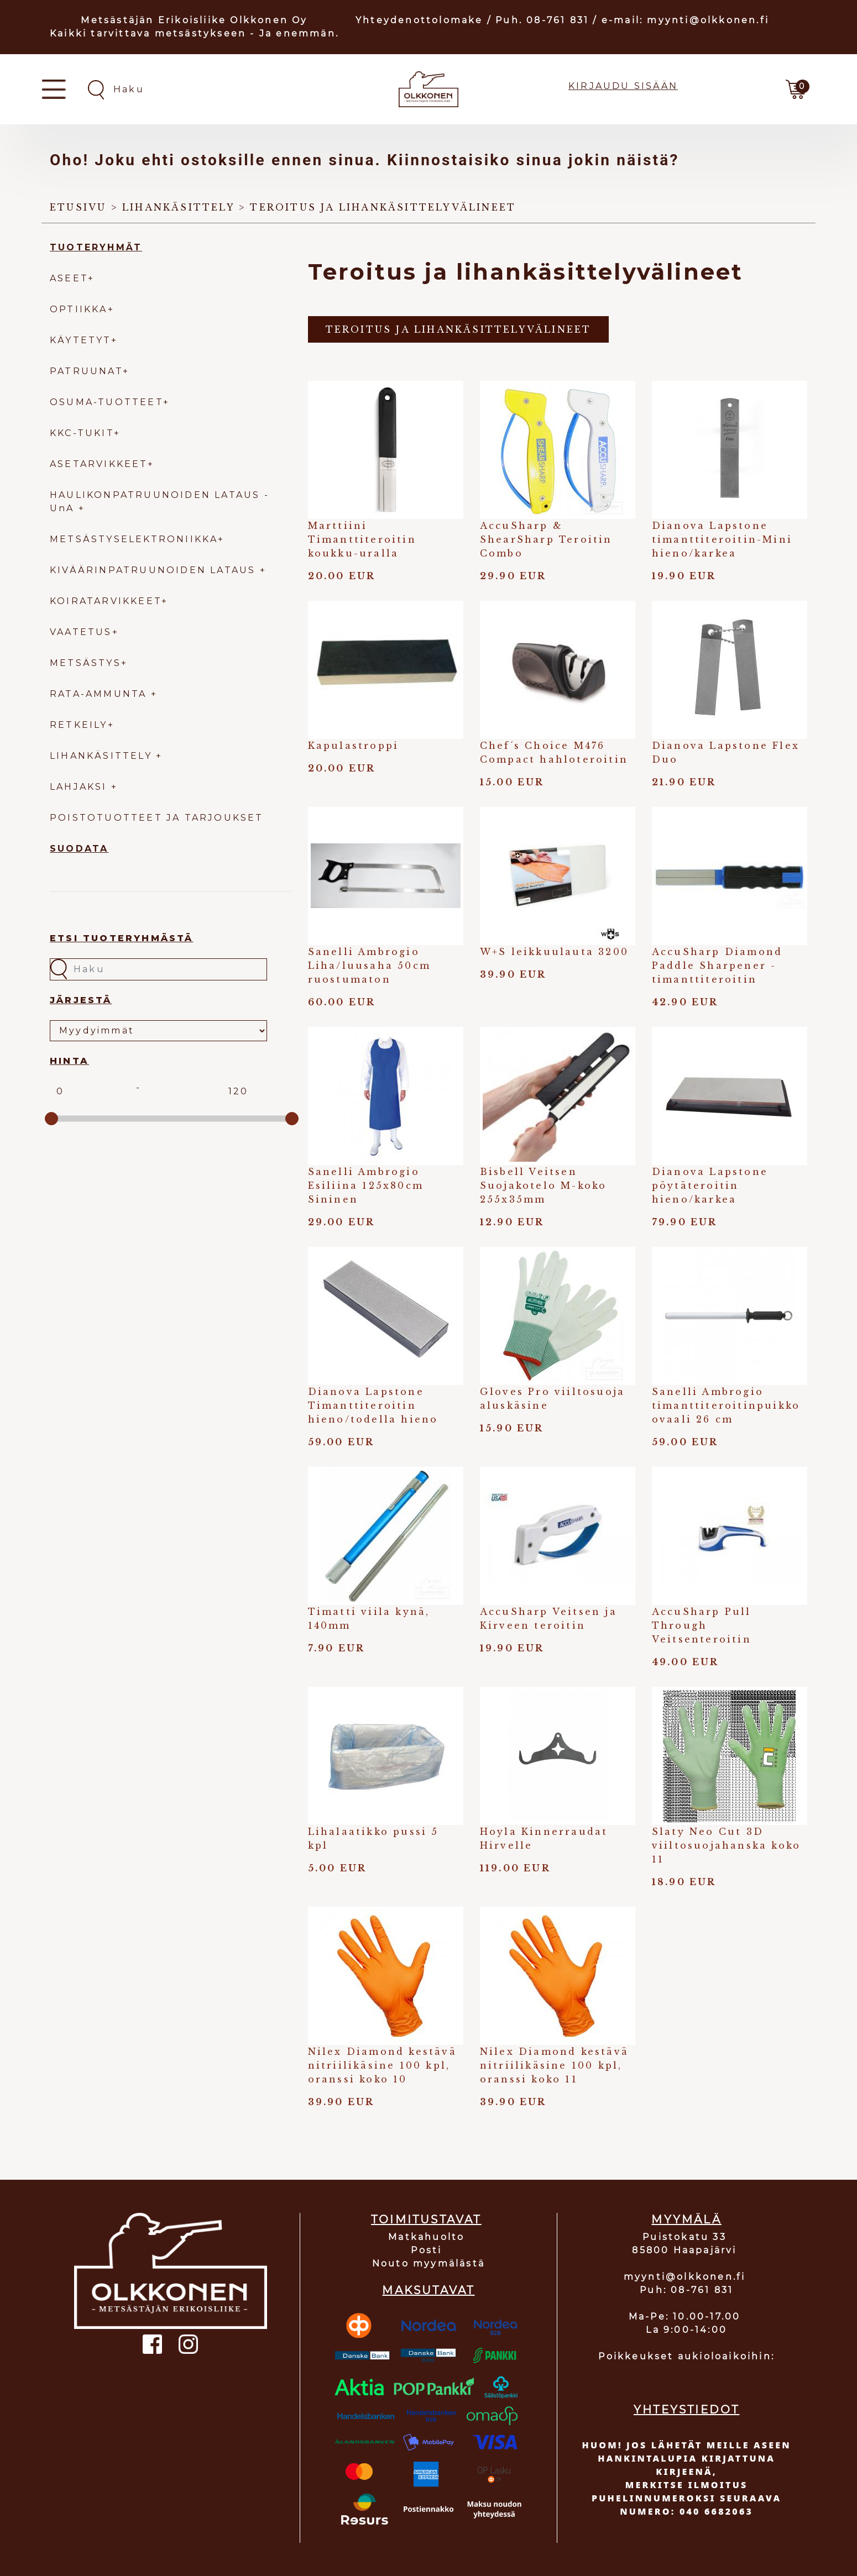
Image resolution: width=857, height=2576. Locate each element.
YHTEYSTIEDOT (686, 2409)
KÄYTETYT (80, 340)
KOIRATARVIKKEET (105, 601)
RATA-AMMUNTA (100, 694)
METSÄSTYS (85, 663)
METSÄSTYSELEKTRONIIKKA (134, 539)
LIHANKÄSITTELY (103, 756)
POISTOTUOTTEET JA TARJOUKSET (157, 817)
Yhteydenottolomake (419, 20)
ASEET (69, 278)
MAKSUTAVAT (428, 2290)
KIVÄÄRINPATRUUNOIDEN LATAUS (155, 570)
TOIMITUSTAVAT (426, 2219)
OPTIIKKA (79, 309)
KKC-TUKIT (82, 433)
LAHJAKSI (80, 786)
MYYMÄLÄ (686, 2219)
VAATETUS (81, 632)
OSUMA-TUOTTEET (106, 402)
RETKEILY (79, 725)
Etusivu (78, 207)
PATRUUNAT (86, 371)
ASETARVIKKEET (99, 464)
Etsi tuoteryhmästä (122, 938)
